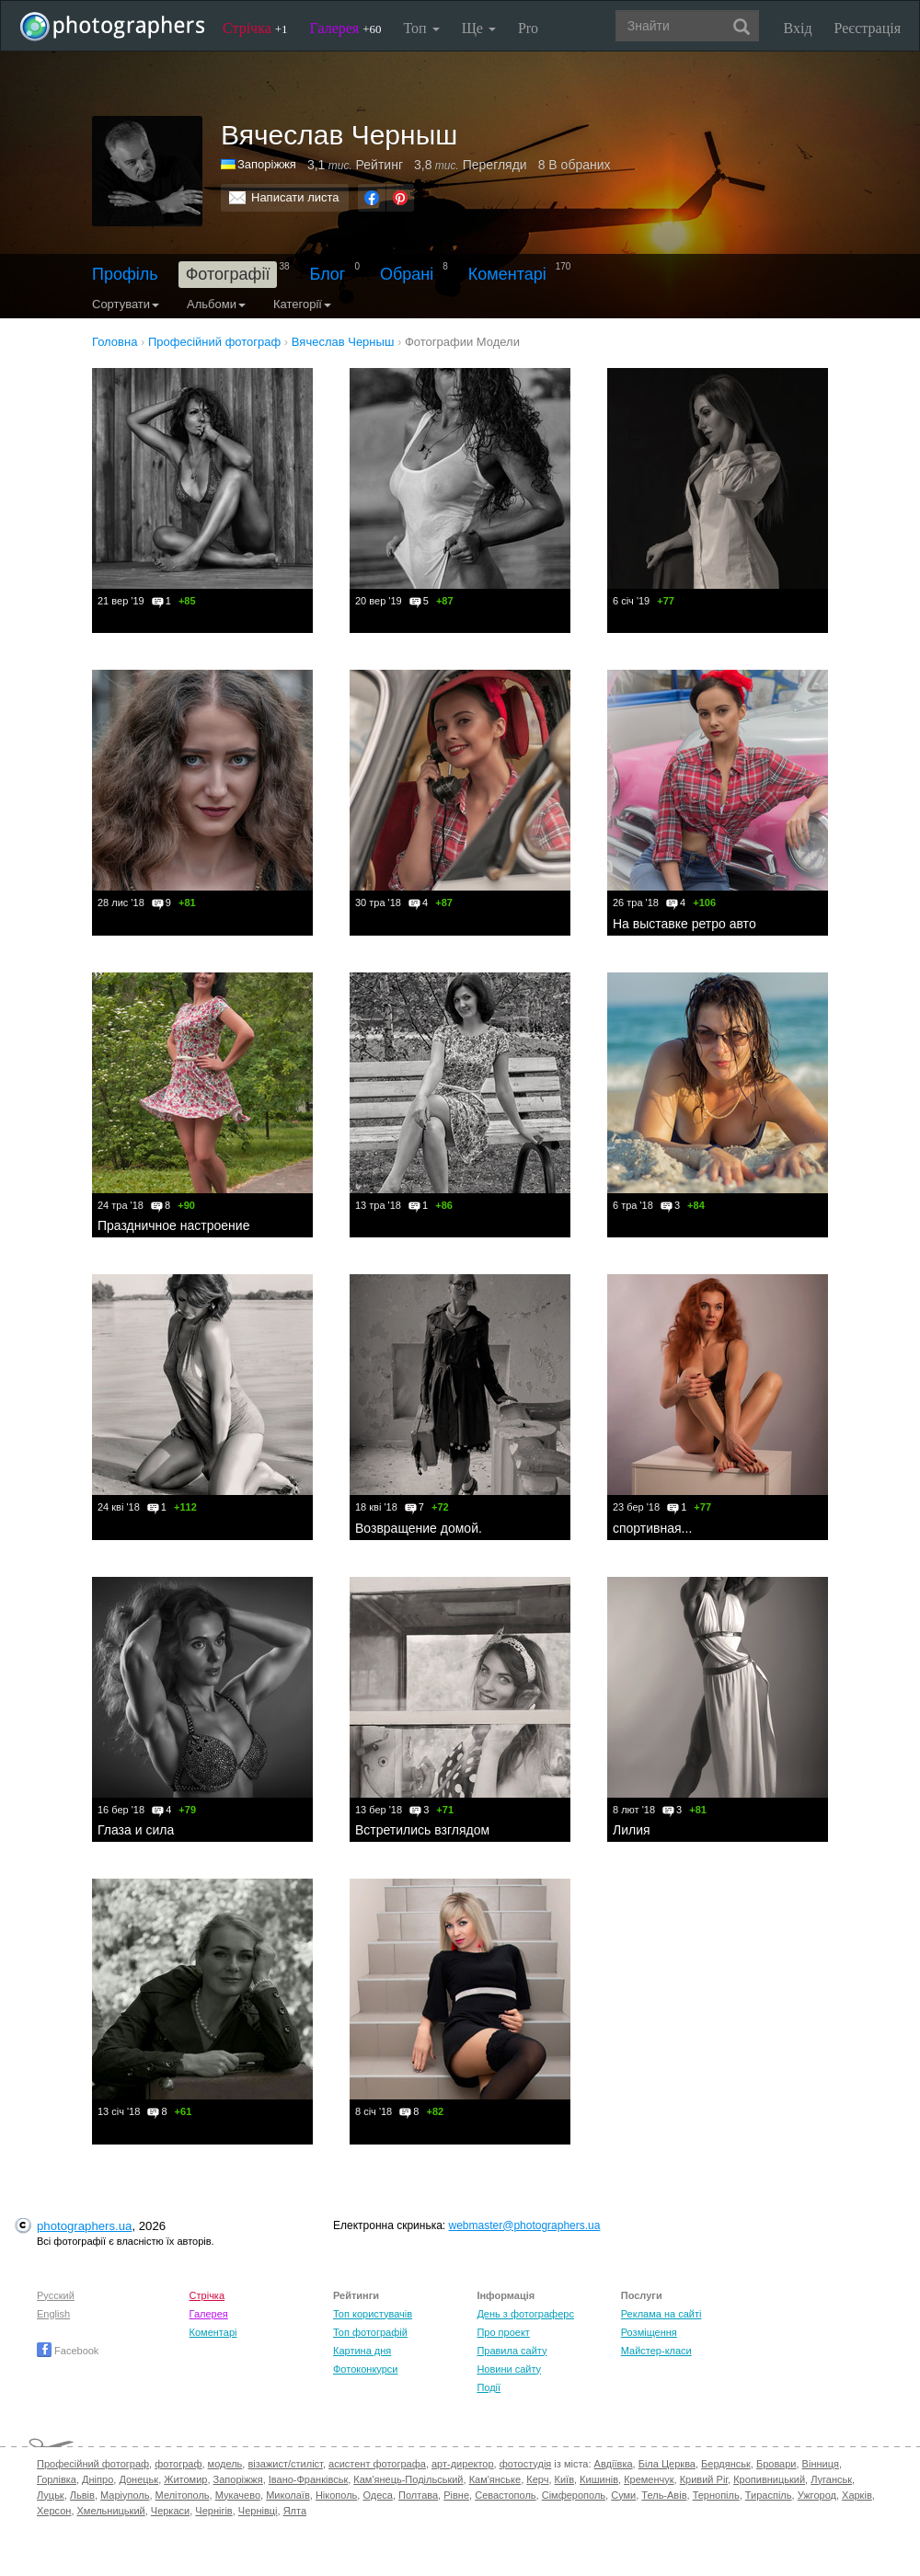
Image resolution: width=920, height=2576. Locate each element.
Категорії (302, 304)
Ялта (294, 2510)
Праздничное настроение (173, 1225)
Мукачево (237, 2495)
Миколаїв (288, 2495)
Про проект (503, 2332)
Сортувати (125, 304)
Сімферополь (573, 2495)
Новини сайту (509, 2369)
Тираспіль (768, 2495)
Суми (623, 2495)
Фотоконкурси (365, 2369)
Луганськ (831, 2479)
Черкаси (170, 2510)
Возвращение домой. (418, 1528)
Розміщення (649, 2332)
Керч (537, 2479)
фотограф (178, 2463)
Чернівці (258, 2510)
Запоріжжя (266, 164)
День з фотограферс (525, 2313)
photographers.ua (84, 2226)
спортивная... (652, 1528)
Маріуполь (124, 2495)
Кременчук (648, 2479)
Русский (56, 2295)
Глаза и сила (136, 1830)
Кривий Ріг (704, 2479)
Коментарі (507, 274)
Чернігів (213, 2510)
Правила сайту (511, 2350)
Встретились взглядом (422, 1830)
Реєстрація (867, 28)
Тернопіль (716, 2495)
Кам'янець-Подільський (408, 2479)
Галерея (346, 28)
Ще (479, 28)
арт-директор (462, 2463)
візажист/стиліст (284, 2463)
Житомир (185, 2479)
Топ (421, 28)
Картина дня (362, 2350)
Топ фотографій (370, 2332)
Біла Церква (667, 2463)
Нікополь (336, 2495)
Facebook (67, 2350)
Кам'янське (495, 2479)
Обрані (406, 274)
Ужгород (817, 2495)
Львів (82, 2495)
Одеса (377, 2495)
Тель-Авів (663, 2495)
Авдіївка (613, 2463)
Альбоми (216, 304)
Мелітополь (182, 2495)
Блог (328, 274)
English (53, 2313)
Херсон (54, 2510)
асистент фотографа (377, 2463)
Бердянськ (726, 2463)
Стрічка (255, 28)
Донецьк (138, 2479)
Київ (564, 2479)
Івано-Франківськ (308, 2479)
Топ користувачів (372, 2313)
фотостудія (526, 2463)
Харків (857, 2495)
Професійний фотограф (93, 2463)
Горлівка (56, 2479)
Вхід (798, 28)
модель (225, 2463)
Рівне (456, 2495)
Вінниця (820, 2463)
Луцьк (50, 2495)
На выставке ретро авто (684, 923)
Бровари (776, 2463)
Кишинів (599, 2479)
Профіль (125, 274)
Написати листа (295, 197)
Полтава (418, 2495)
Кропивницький (769, 2479)
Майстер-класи (656, 2350)
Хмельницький (111, 2510)
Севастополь (505, 2495)
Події (488, 2387)
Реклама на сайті (661, 2313)
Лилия (631, 1830)
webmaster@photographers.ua (525, 2225)
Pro (528, 28)
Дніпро (97, 2479)
